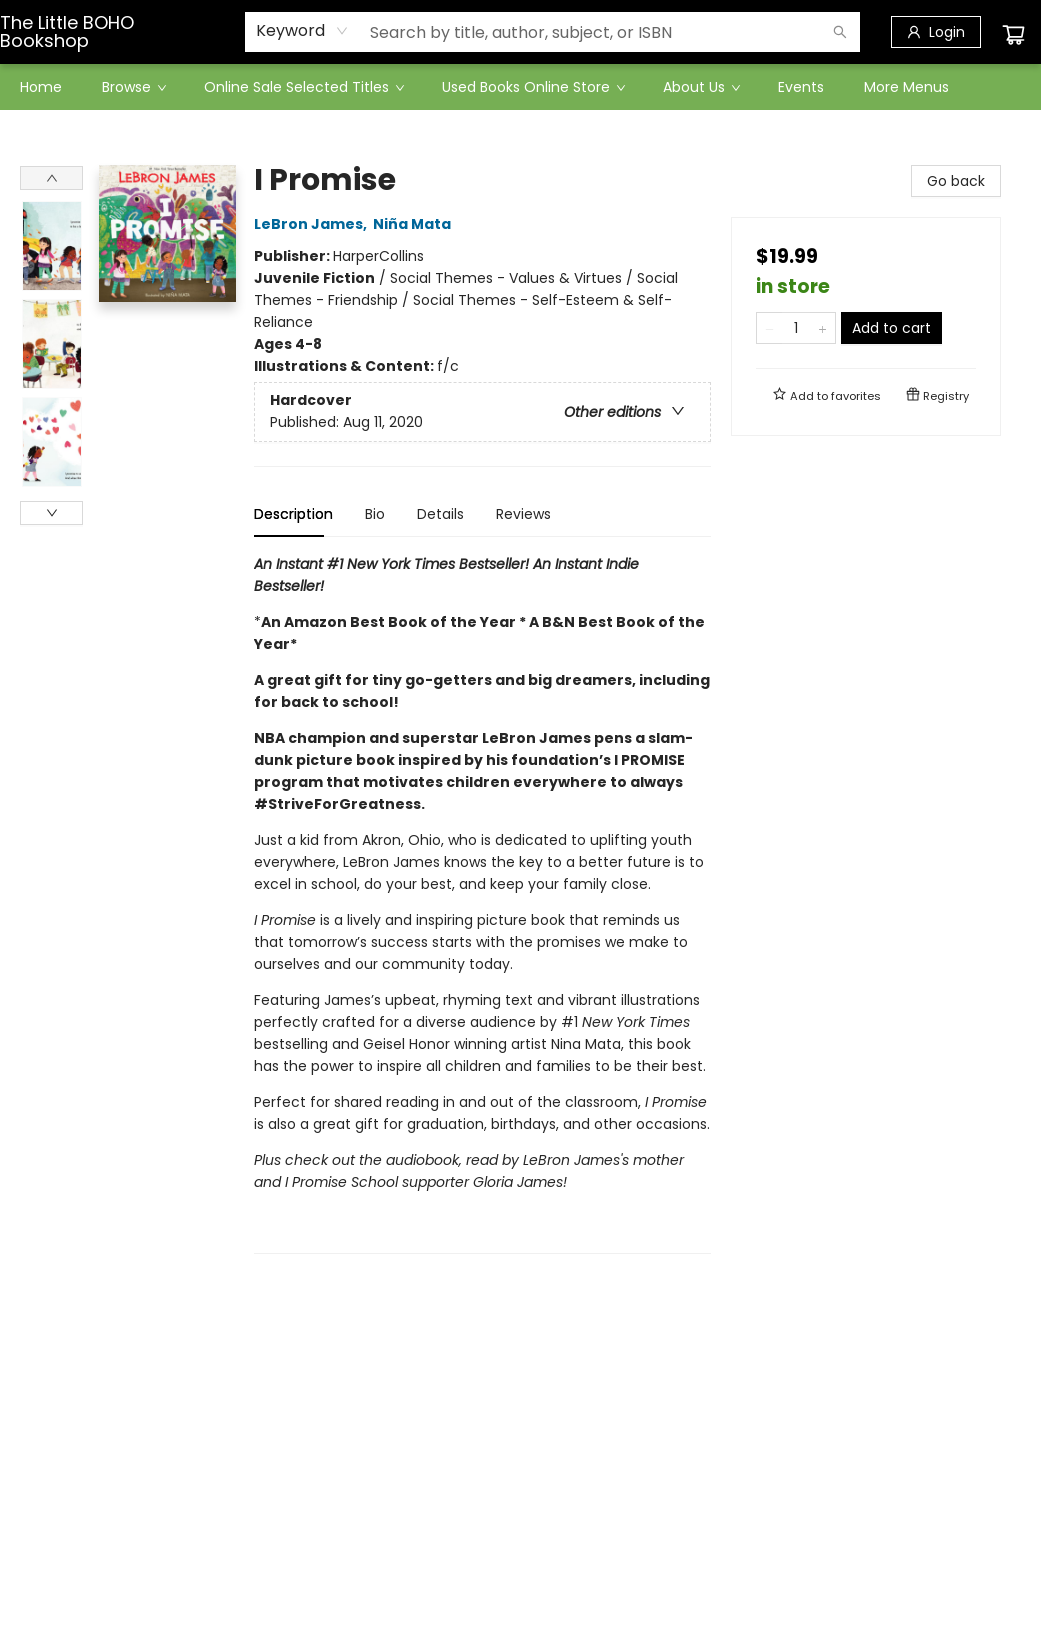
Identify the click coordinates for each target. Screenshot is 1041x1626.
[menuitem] (41, 87)
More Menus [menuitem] (906, 87)
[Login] (936, 32)
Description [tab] (293, 514)
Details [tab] (440, 514)
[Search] (840, 32)
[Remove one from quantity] (769, 328)
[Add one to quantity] (822, 328)
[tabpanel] (482, 903)
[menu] (520, 87)
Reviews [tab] (523, 514)
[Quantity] (796, 328)
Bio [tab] (375, 514)
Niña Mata (415, 224)
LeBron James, (313, 224)
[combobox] (302, 31)
